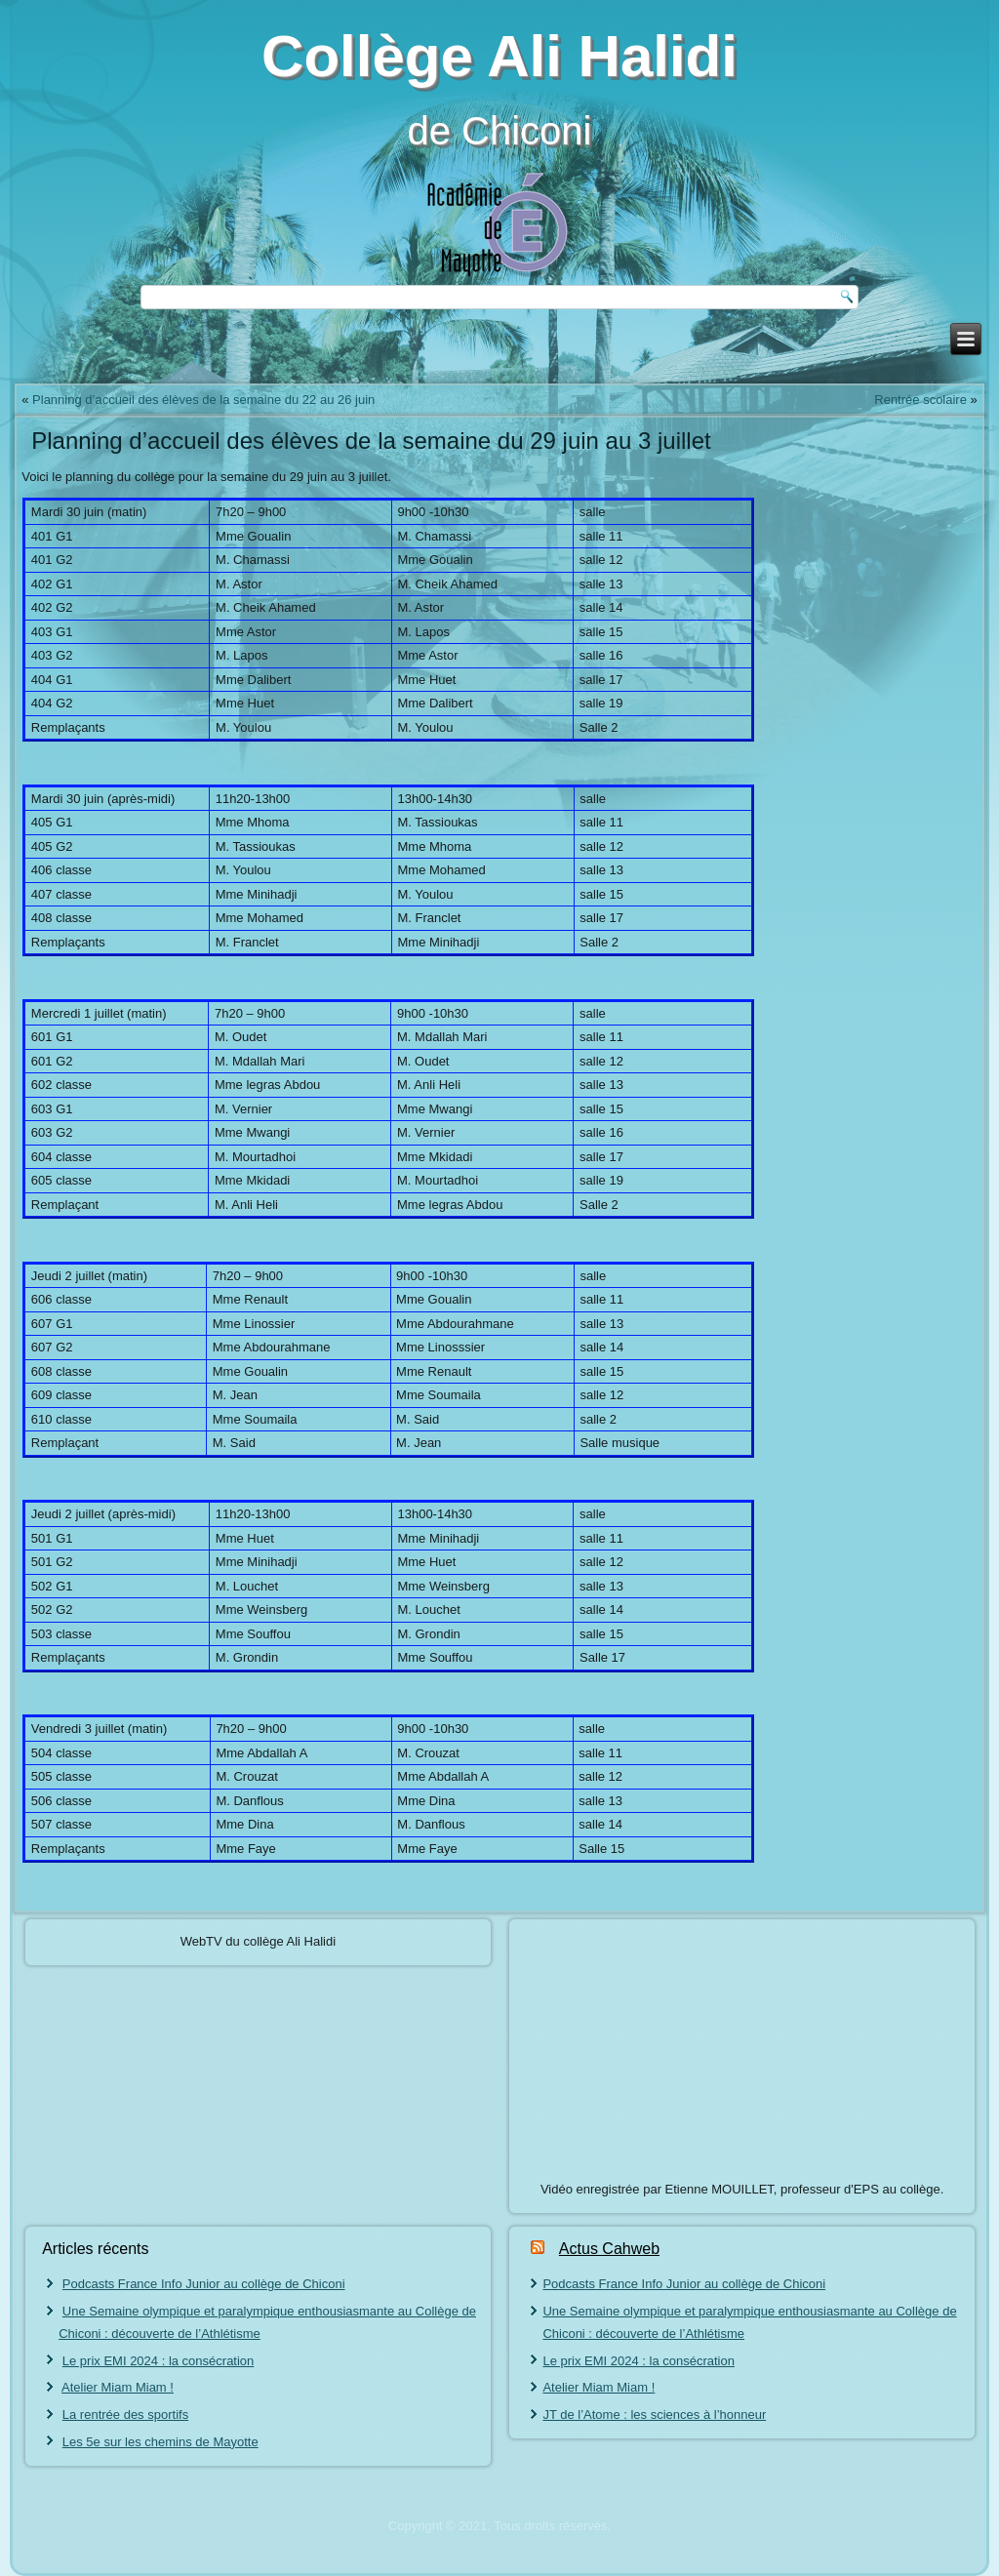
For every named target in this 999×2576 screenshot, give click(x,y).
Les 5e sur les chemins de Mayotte (160, 2442)
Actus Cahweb (609, 2248)
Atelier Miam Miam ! (117, 2387)
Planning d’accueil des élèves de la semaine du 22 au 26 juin (203, 399)
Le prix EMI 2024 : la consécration (158, 2361)
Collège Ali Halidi (499, 56)
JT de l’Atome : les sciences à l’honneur (654, 2414)
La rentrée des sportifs (125, 2414)
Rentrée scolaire (920, 399)
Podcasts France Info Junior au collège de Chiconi (203, 2283)
